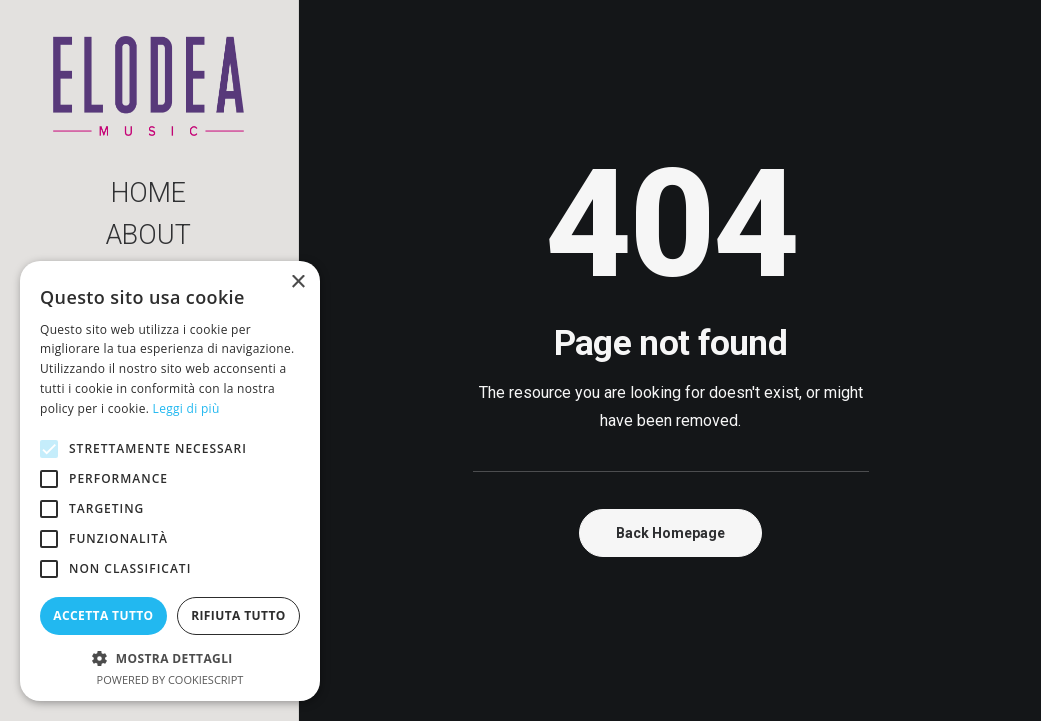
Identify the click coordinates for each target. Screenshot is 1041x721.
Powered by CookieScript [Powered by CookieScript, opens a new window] (170, 679)
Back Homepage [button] (670, 533)
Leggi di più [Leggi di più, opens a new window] (186, 408)
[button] (170, 657)
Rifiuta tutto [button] (238, 615)
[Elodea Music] (148, 86)
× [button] (297, 282)
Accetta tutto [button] (103, 615)
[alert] (170, 481)
